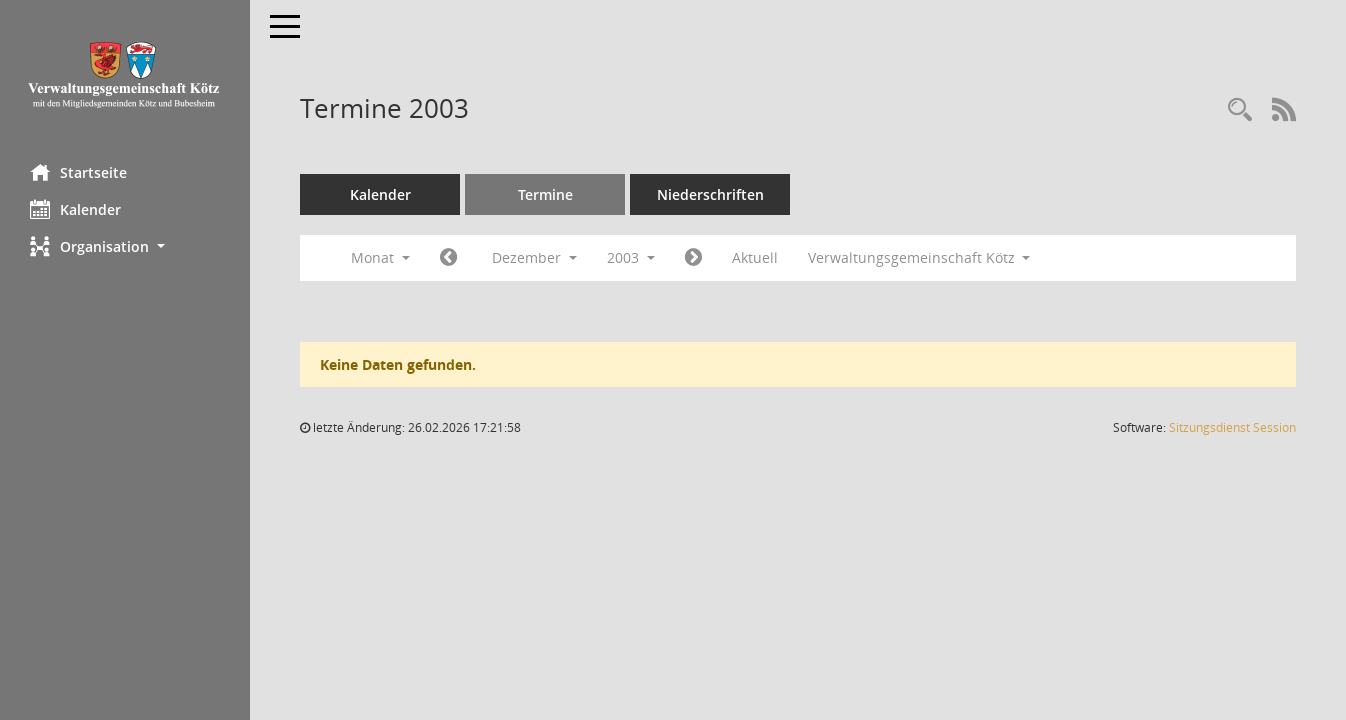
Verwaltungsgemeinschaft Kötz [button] (919, 257)
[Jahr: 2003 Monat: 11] (448, 258)
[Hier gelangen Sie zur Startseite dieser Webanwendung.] (125, 74)
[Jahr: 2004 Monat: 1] (693, 258)
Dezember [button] (534, 257)
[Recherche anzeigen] (1240, 110)
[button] (125, 246)
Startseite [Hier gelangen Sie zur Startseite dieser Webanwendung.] (78, 172)
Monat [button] (380, 257)
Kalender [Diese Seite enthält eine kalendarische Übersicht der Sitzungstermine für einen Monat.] (75, 209)
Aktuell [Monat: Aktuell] (755, 257)
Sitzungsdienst (1232, 427)
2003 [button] (631, 257)
